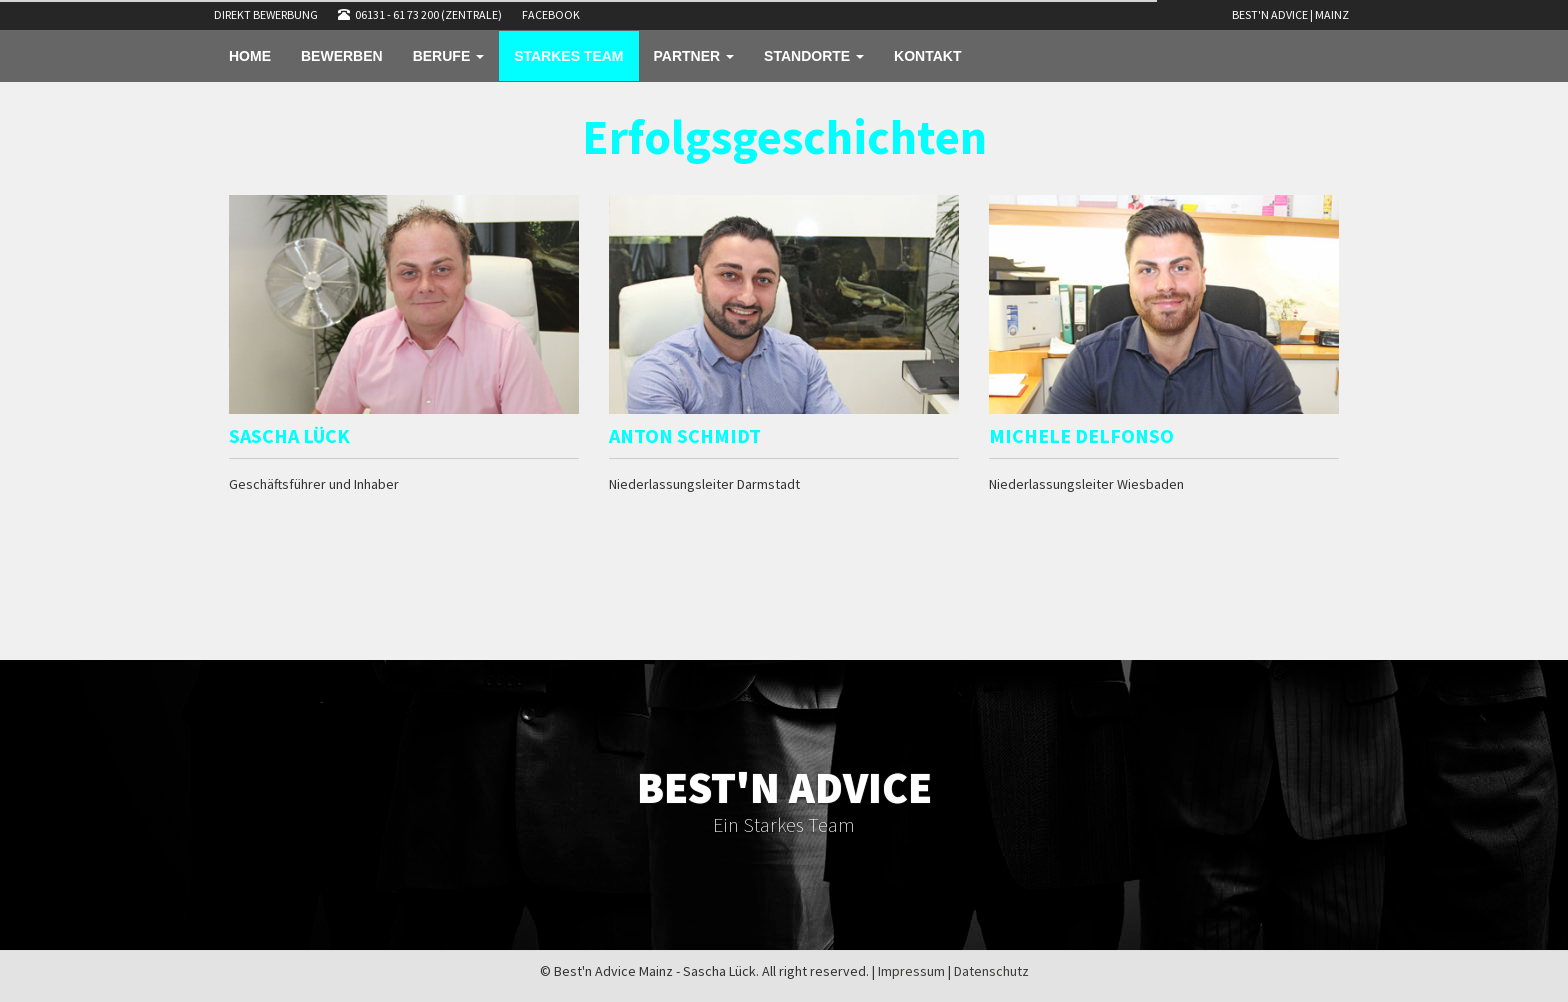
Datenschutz (991, 971)
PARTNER (694, 56)
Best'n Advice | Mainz (1290, 14)
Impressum (911, 971)
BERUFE (448, 56)
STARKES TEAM (568, 56)
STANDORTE (814, 56)
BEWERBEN (342, 56)
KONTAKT (927, 56)
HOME (250, 56)
